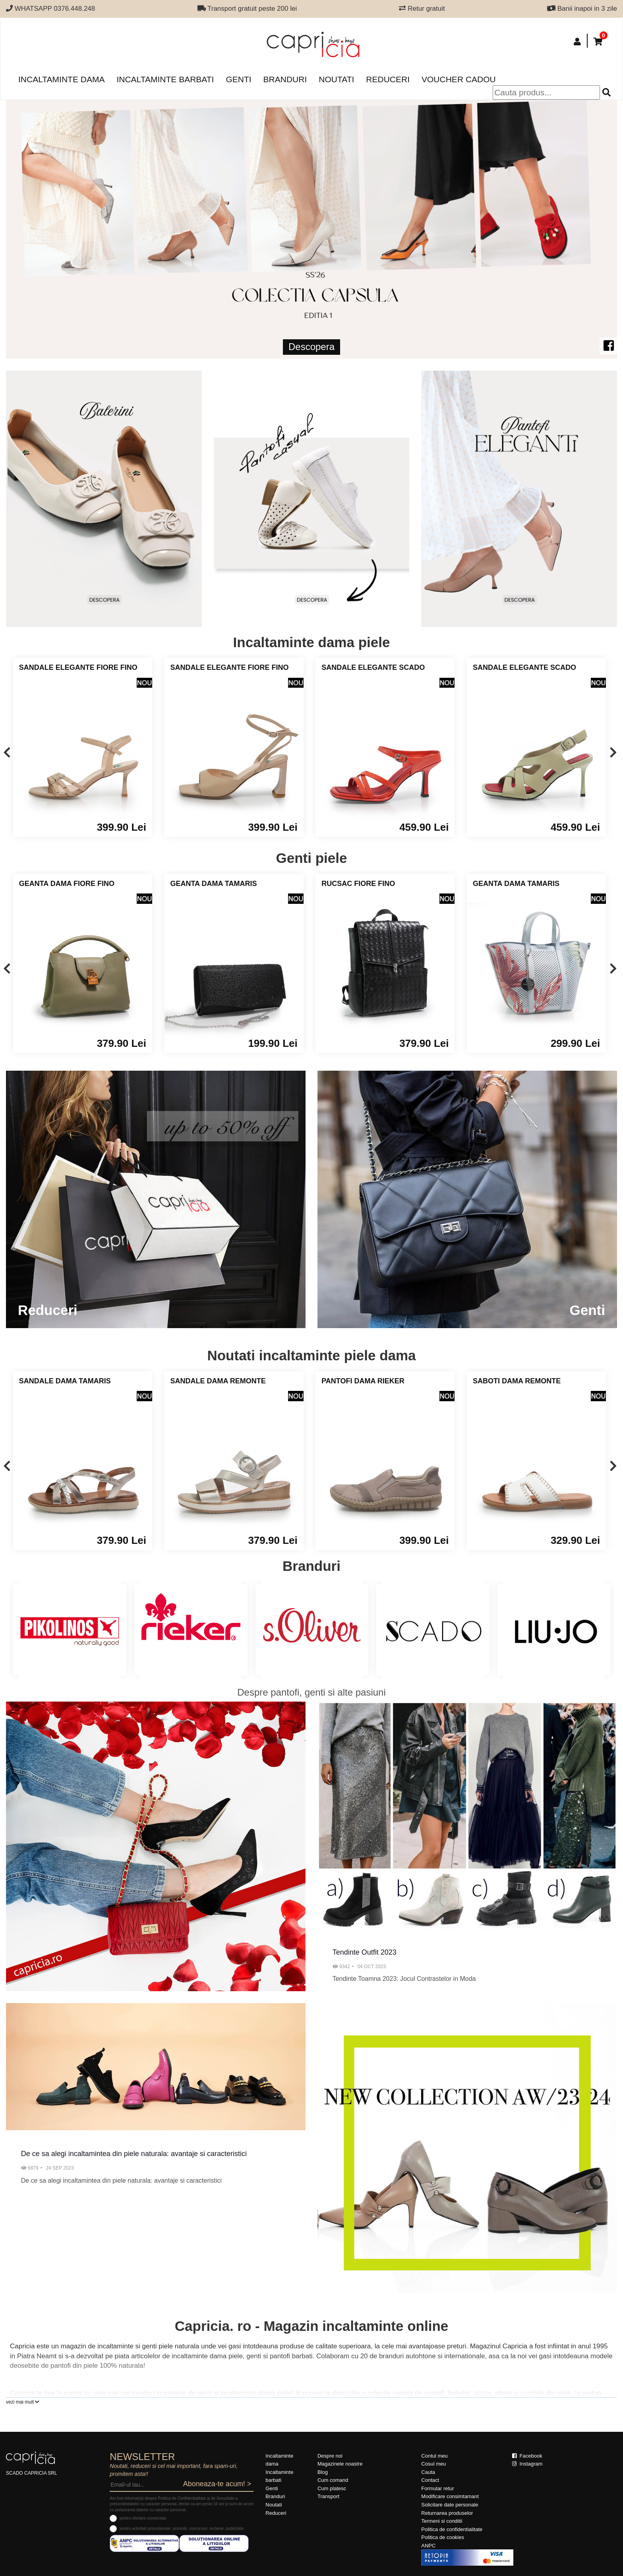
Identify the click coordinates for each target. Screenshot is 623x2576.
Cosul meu (433, 2464)
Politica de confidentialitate (451, 2529)
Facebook (527, 2456)
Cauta (428, 2472)
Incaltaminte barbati (165, 79)
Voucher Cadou (459, 79)
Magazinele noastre (339, 2464)
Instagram (527, 2464)
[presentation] (7, 753)
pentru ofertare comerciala (143, 2518)
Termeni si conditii (441, 2521)
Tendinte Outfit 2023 (365, 1952)
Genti (238, 79)
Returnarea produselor (447, 2513)
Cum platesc (331, 2488)
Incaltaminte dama (61, 79)
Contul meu (434, 2456)
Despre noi (329, 2456)
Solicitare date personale (449, 2505)
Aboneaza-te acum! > (217, 2484)
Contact (430, 2480)
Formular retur (437, 2488)
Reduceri (388, 79)
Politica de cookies (442, 2537)
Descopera (311, 346)
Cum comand (332, 2480)
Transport (328, 2496)
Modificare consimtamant (450, 2496)
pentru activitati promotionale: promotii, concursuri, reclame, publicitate (182, 2528)
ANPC (428, 2546)
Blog (322, 2472)
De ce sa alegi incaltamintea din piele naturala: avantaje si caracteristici (134, 2154)
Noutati (336, 79)
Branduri (285, 79)
